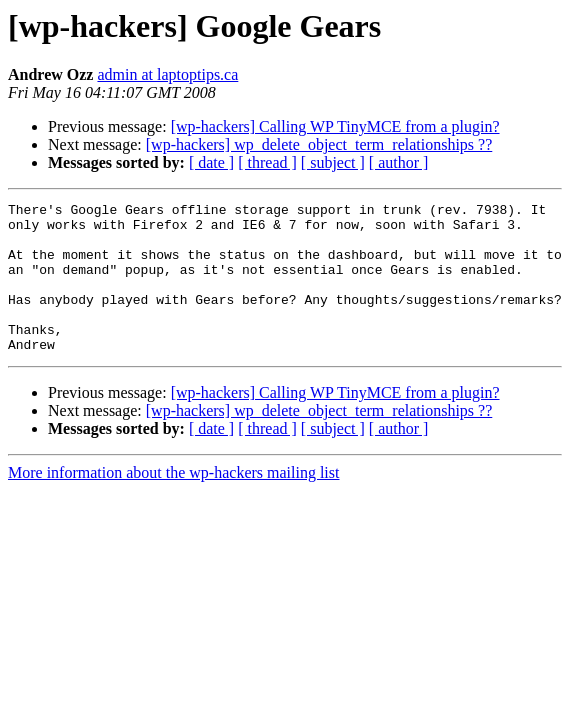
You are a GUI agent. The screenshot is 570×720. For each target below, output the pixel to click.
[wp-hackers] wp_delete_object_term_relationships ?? (319, 144)
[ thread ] (267, 162)
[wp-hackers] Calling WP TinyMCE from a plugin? (335, 126)
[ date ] (211, 162)
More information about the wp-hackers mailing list (173, 502)
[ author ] (399, 162)
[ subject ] (333, 162)
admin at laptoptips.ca (167, 74)
